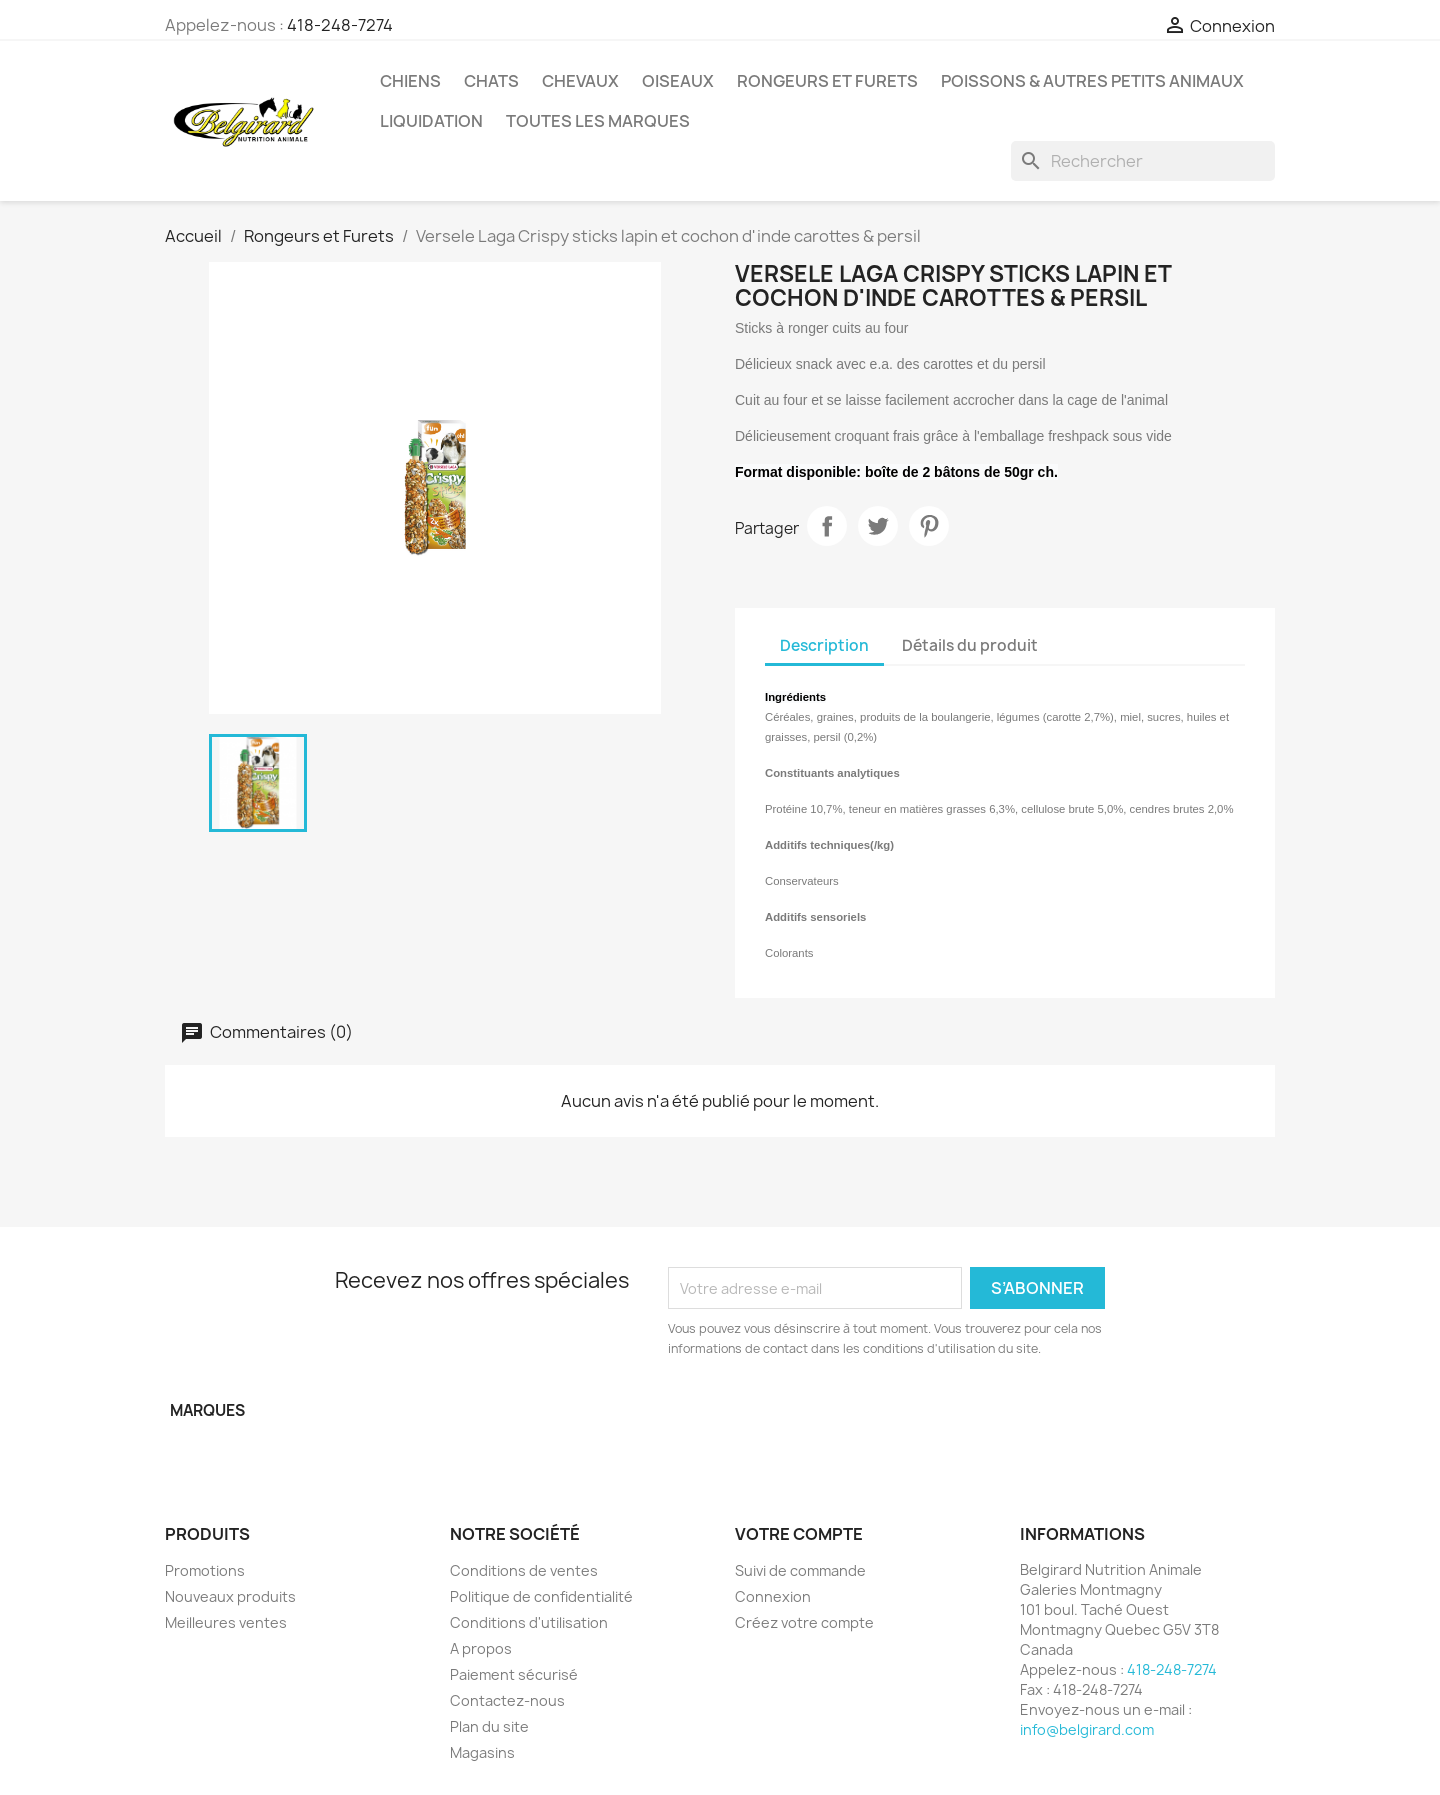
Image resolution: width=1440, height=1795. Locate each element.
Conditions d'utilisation (529, 1622)
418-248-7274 (340, 25)
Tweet (878, 526)
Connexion (773, 1596)
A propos (481, 1648)
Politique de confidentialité (541, 1596)
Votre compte (799, 1534)
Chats (491, 81)
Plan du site (489, 1726)
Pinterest (929, 526)
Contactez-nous (507, 1700)
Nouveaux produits (230, 1596)
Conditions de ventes (524, 1570)
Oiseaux (678, 81)
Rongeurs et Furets (827, 81)
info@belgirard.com (1087, 1729)
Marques (207, 1410)
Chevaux (580, 81)
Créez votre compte (804, 1622)
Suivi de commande (800, 1570)
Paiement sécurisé (514, 1674)
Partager (827, 526)
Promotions (205, 1570)
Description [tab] (824, 645)
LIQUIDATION (431, 121)
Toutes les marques (598, 121)
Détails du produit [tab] (970, 645)
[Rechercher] (1143, 161)
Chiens (410, 81)
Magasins (482, 1752)
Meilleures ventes (226, 1622)
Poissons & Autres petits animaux (1092, 81)
